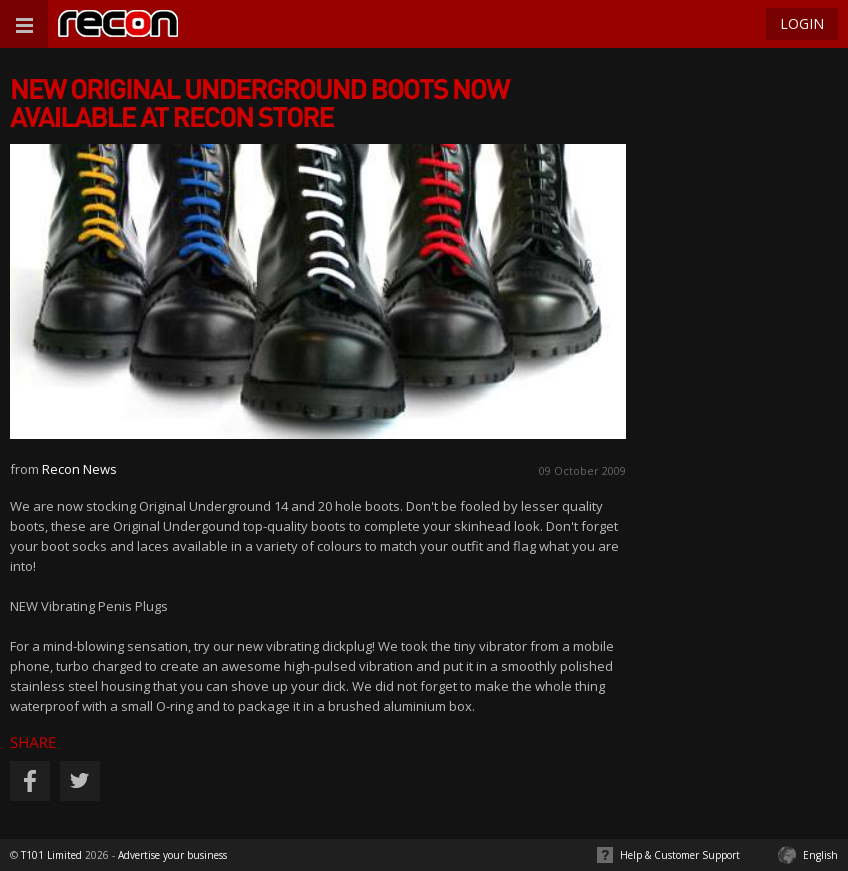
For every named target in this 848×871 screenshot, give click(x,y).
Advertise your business (172, 855)
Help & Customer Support (680, 855)
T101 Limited (51, 855)
